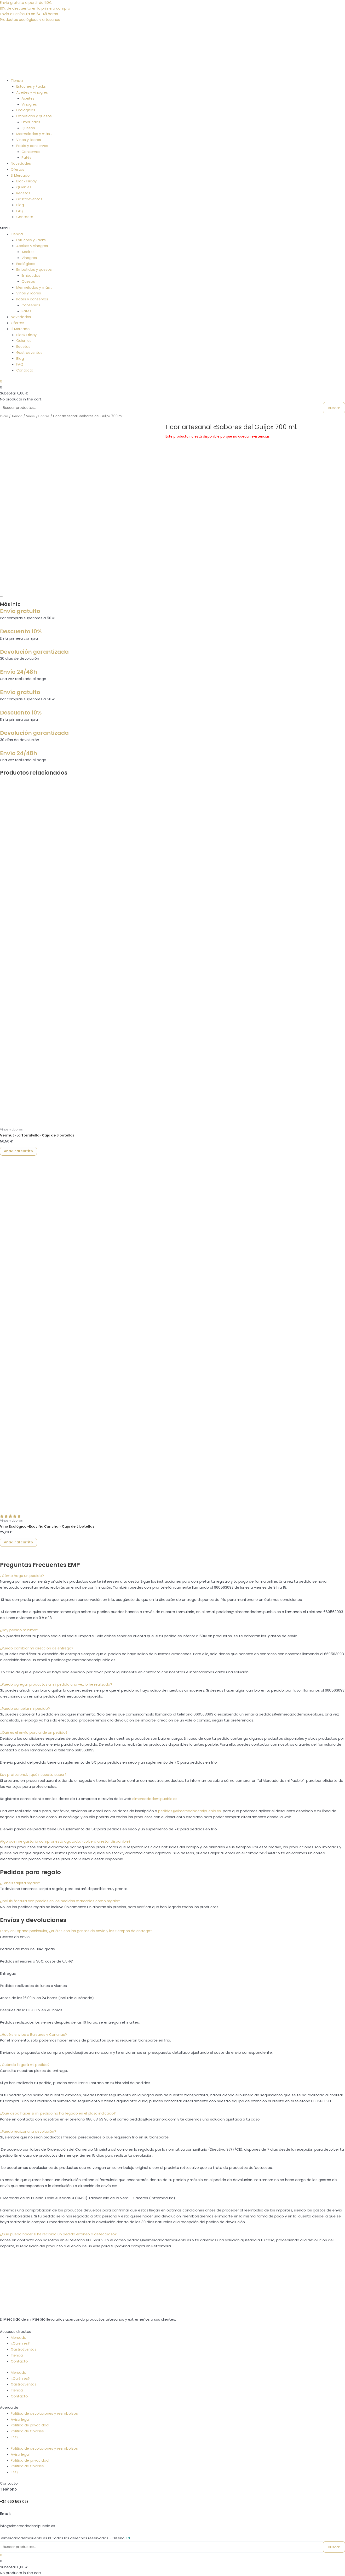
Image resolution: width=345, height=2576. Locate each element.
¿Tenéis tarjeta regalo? (20, 1887)
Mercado (19, 2336)
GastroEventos (24, 2348)
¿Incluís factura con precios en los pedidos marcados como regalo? (60, 1906)
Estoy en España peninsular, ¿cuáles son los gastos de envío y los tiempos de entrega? (77, 1935)
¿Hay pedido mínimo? (19, 1634)
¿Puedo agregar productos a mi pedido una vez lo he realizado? (57, 1689)
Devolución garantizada (38, 653)
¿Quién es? (20, 2342)
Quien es (24, 188)
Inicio (4, 418)
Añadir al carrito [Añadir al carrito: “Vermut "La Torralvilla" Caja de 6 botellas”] (20, 1154)
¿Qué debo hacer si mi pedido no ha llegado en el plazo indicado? (59, 2118)
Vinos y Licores (39, 418)
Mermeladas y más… (34, 134)
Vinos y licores (28, 140)
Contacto (25, 217)
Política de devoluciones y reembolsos (45, 2412)
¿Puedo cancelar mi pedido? (25, 1713)
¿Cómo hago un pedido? (22, 1580)
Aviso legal (20, 2418)
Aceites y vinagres (32, 93)
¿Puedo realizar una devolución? (28, 2136)
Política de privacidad (30, 2424)
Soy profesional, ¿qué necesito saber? (34, 1779)
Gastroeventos (30, 199)
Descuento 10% (23, 633)
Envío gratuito (22, 612)
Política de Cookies (28, 2430)
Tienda (17, 81)
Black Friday (26, 182)
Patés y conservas (32, 146)
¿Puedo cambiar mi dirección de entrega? (37, 1653)
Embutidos (31, 122)
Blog (20, 205)
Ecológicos (25, 111)
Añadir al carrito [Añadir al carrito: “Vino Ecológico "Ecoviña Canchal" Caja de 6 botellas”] (20, 1546)
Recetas (23, 194)
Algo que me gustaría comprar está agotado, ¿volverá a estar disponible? (66, 1846)
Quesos (28, 128)
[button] (172, 229)
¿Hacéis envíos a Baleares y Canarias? (34, 2039)
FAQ (19, 211)
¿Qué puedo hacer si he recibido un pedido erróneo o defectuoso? (59, 2239)
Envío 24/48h (20, 673)
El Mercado (20, 176)
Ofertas (18, 170)
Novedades (21, 164)
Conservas (31, 152)
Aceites (28, 99)
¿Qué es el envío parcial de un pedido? (34, 1737)
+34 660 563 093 (14, 2500)
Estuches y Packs (31, 87)
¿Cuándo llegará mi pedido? (25, 2069)
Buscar (334, 409)
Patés (27, 158)
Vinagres (29, 105)
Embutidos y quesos (34, 117)
